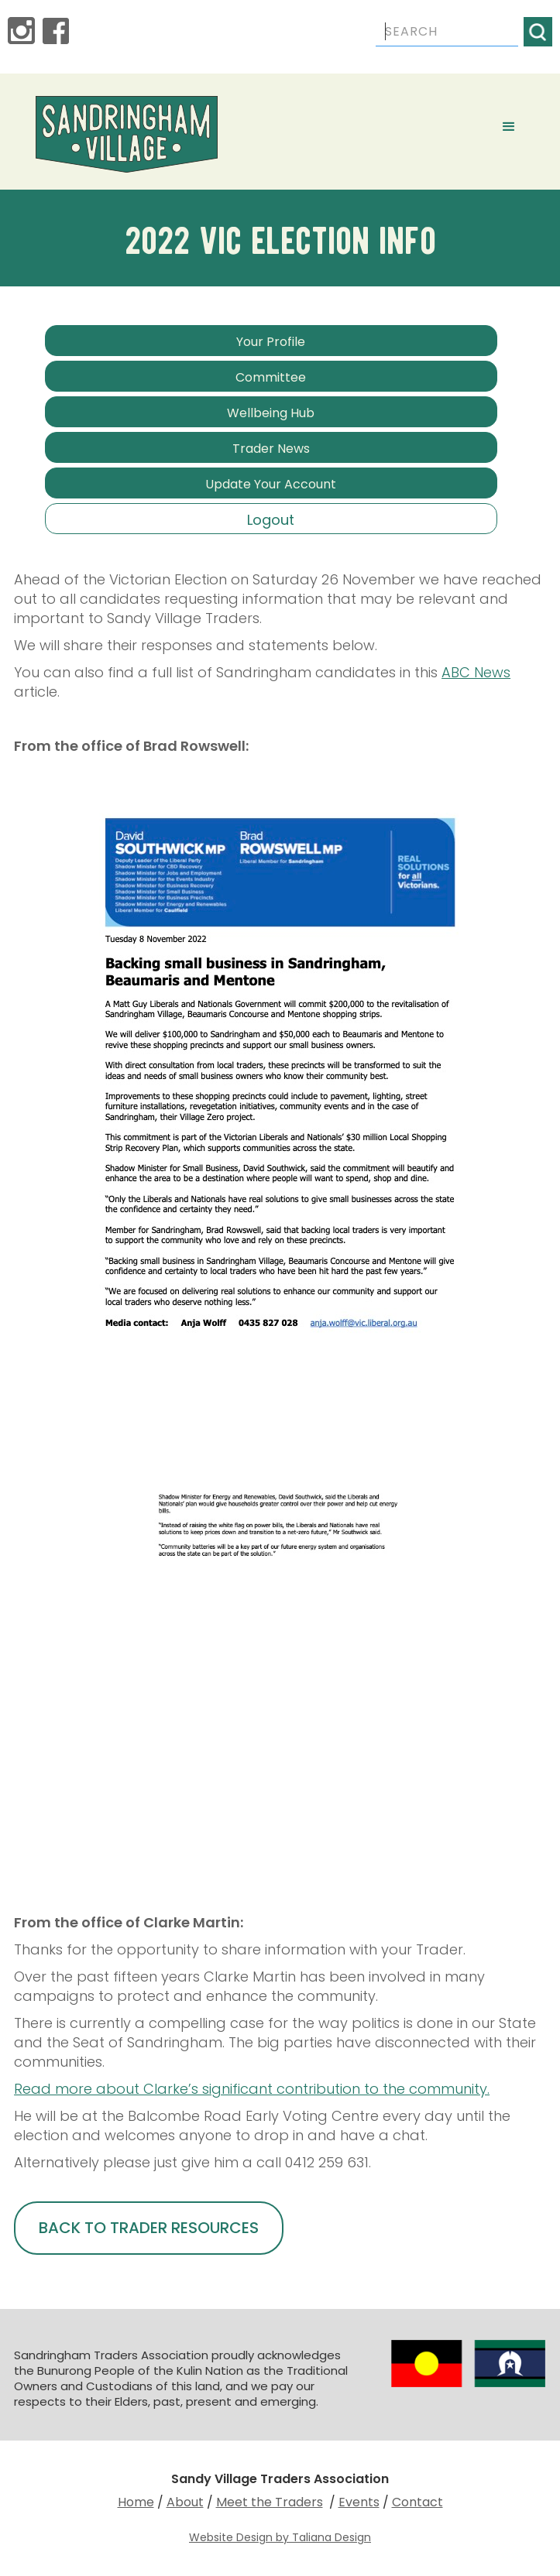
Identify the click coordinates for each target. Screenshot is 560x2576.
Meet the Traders (269, 2502)
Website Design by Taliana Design (280, 2537)
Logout (270, 519)
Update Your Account (270, 484)
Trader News (271, 448)
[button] (509, 127)
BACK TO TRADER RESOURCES (149, 2228)
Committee (270, 377)
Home (136, 2502)
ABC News (475, 672)
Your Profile (270, 342)
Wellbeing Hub (270, 413)
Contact (417, 2502)
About (185, 2502)
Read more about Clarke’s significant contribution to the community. (252, 2088)
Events (359, 2502)
